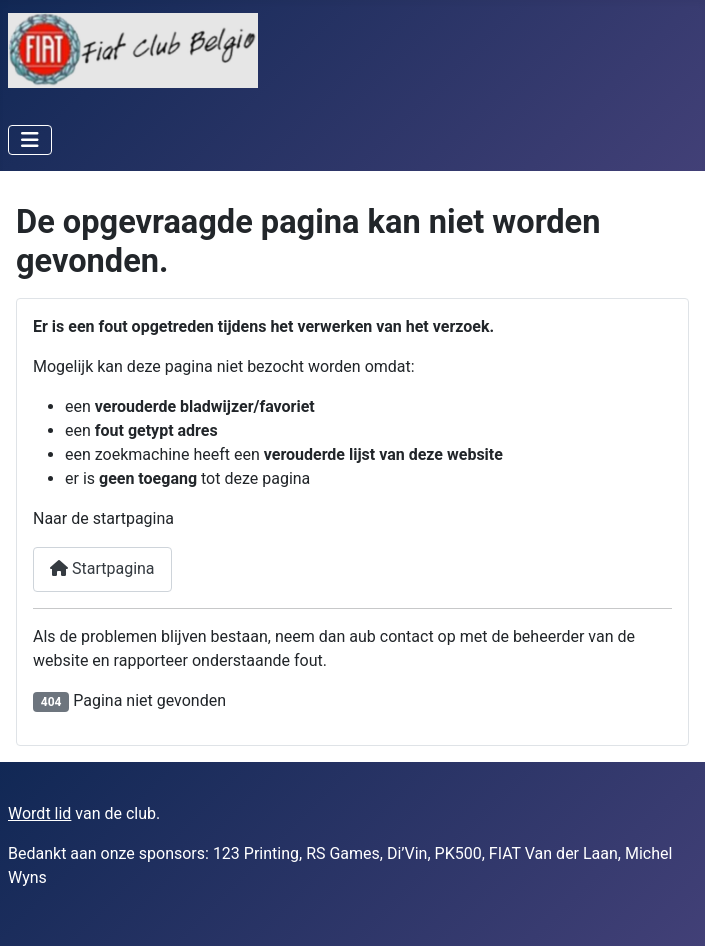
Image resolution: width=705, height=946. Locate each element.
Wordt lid (39, 813)
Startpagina (102, 568)
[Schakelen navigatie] (30, 140)
